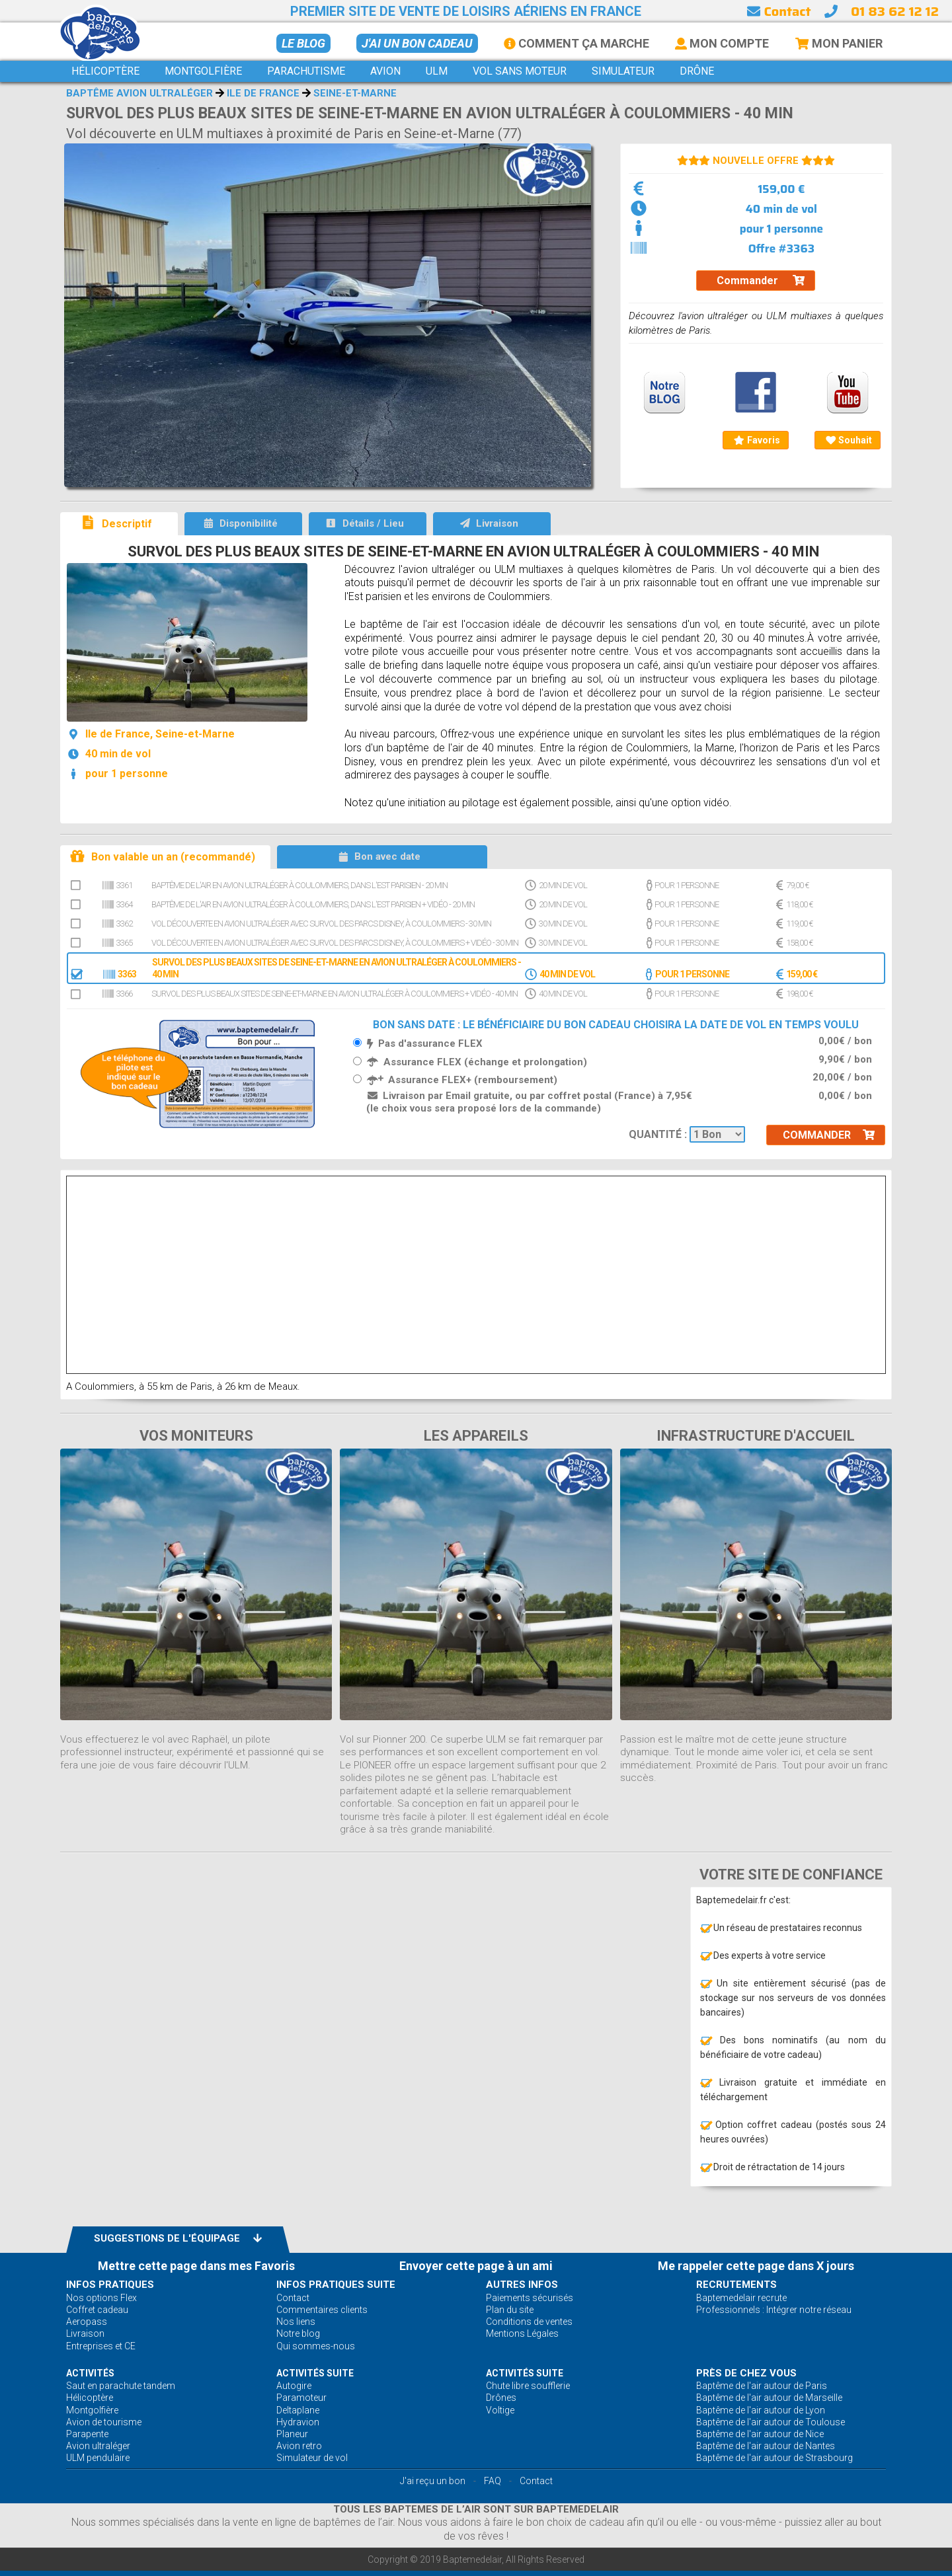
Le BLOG (303, 43)
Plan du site (510, 2309)
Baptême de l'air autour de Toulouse (770, 2422)
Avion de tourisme (103, 2422)
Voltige (500, 2410)
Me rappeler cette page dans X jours (756, 2266)
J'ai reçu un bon (432, 2481)
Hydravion (297, 2422)
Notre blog (298, 2333)
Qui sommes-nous (315, 2346)
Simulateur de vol (312, 2457)
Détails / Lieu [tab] (364, 523)
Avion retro (299, 2446)
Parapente (87, 2434)
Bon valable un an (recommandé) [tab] (162, 856)
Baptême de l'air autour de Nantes (765, 2446)
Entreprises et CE (101, 2346)
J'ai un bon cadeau (417, 43)
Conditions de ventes (529, 2321)
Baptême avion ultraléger (139, 93)
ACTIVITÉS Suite (315, 2373)
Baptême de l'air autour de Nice (760, 2434)
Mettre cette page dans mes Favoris (196, 2266)
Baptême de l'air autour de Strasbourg (774, 2457)
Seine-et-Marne (355, 93)
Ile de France (263, 93)
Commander (761, 280)
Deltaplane (297, 2410)
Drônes (501, 2397)
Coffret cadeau (97, 2309)
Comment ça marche (576, 43)
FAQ (492, 2481)
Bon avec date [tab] (379, 856)
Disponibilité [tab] (240, 523)
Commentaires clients (322, 2309)
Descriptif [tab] (115, 522)
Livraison (85, 2333)
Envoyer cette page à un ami (476, 2266)
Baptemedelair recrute (741, 2297)
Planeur (292, 2434)
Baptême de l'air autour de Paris (761, 2385)
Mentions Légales (522, 2333)
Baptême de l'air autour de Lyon (760, 2410)
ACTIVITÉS (90, 2373)
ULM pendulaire (98, 2457)
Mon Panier (839, 43)
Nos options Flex (101, 2297)
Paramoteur (301, 2397)
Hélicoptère (89, 2397)
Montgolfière (92, 2410)
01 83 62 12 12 (895, 11)
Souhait (849, 440)
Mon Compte (722, 43)
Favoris (756, 440)
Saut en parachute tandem (120, 2385)
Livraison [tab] (489, 523)
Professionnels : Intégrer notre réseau (774, 2309)
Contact (779, 11)
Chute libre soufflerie (528, 2385)
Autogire (293, 2385)
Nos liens (295, 2321)
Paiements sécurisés (529, 2297)
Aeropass (86, 2321)
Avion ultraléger (98, 2446)
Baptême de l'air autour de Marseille (769, 2397)
